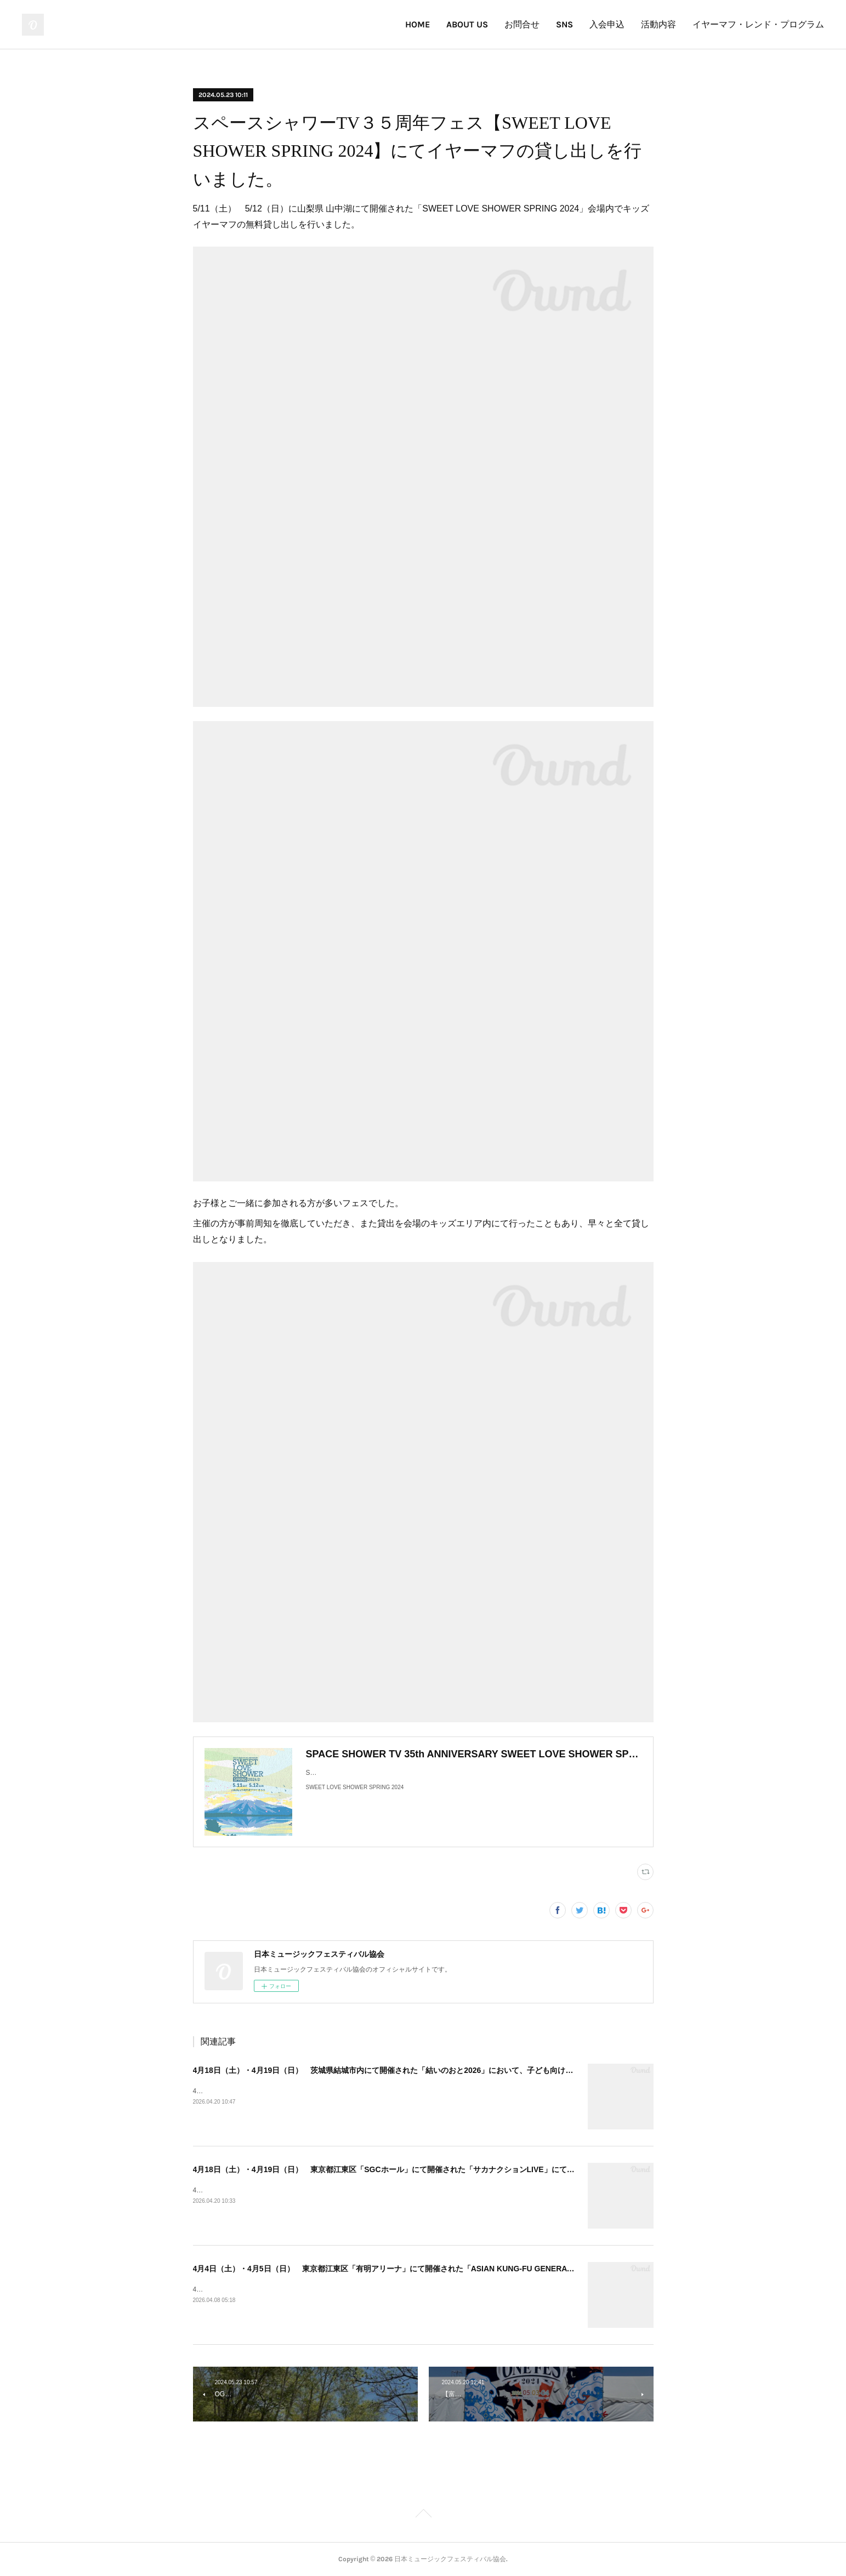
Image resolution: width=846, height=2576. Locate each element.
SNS (564, 24)
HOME (417, 24)
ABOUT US (467, 24)
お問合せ (522, 24)
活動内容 (658, 24)
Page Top (423, 2515)
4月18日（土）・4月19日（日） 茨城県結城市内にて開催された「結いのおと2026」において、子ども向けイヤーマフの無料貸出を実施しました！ (448, 2070)
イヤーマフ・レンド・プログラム (758, 24)
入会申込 (606, 24)
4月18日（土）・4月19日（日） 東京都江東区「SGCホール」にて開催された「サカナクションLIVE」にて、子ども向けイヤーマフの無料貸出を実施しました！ (472, 2169)
